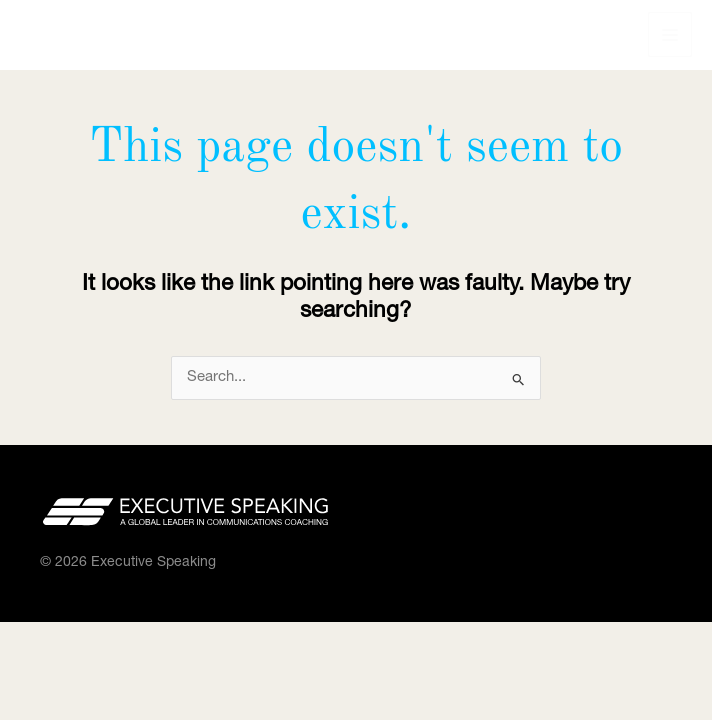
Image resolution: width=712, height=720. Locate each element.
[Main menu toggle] (670, 34)
